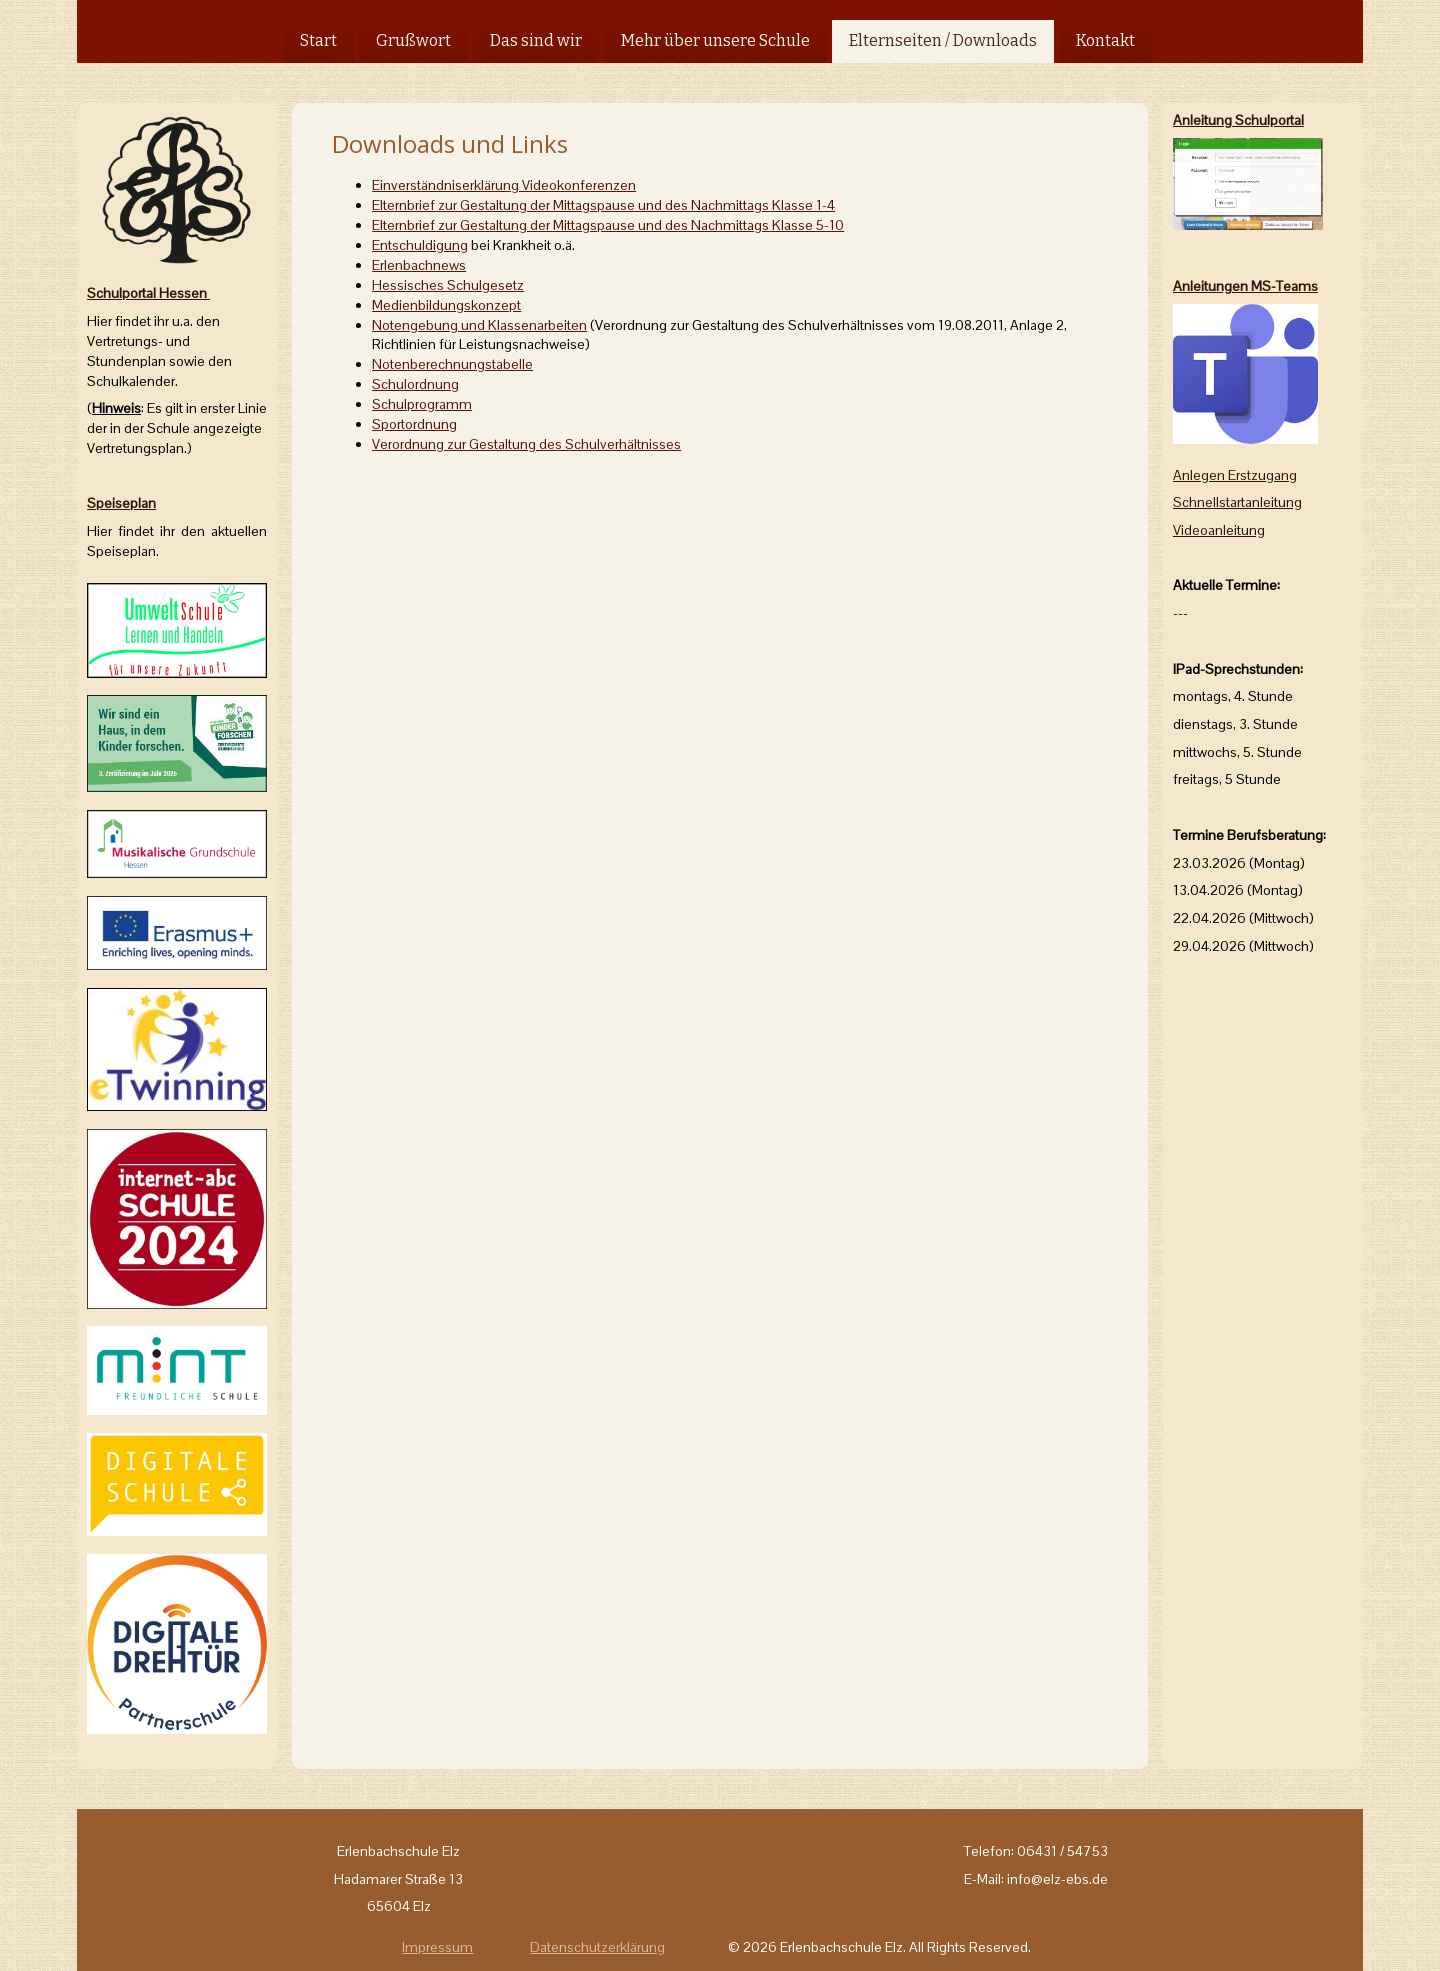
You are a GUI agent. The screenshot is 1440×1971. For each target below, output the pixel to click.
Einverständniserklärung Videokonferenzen (504, 185)
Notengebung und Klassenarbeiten (479, 325)
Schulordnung (415, 384)
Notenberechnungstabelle (452, 364)
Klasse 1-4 (603, 205)
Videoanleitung (1219, 530)
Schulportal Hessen (148, 293)
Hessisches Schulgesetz (448, 285)
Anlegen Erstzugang (1235, 475)
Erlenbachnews (419, 265)
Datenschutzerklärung (597, 1947)
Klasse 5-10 (608, 225)
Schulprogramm (422, 404)
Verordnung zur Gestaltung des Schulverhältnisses (526, 444)
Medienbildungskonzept (446, 305)
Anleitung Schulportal (1238, 120)
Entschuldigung (420, 245)
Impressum (437, 1947)
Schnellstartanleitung (1237, 502)
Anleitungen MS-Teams (1245, 286)
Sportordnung (414, 424)
